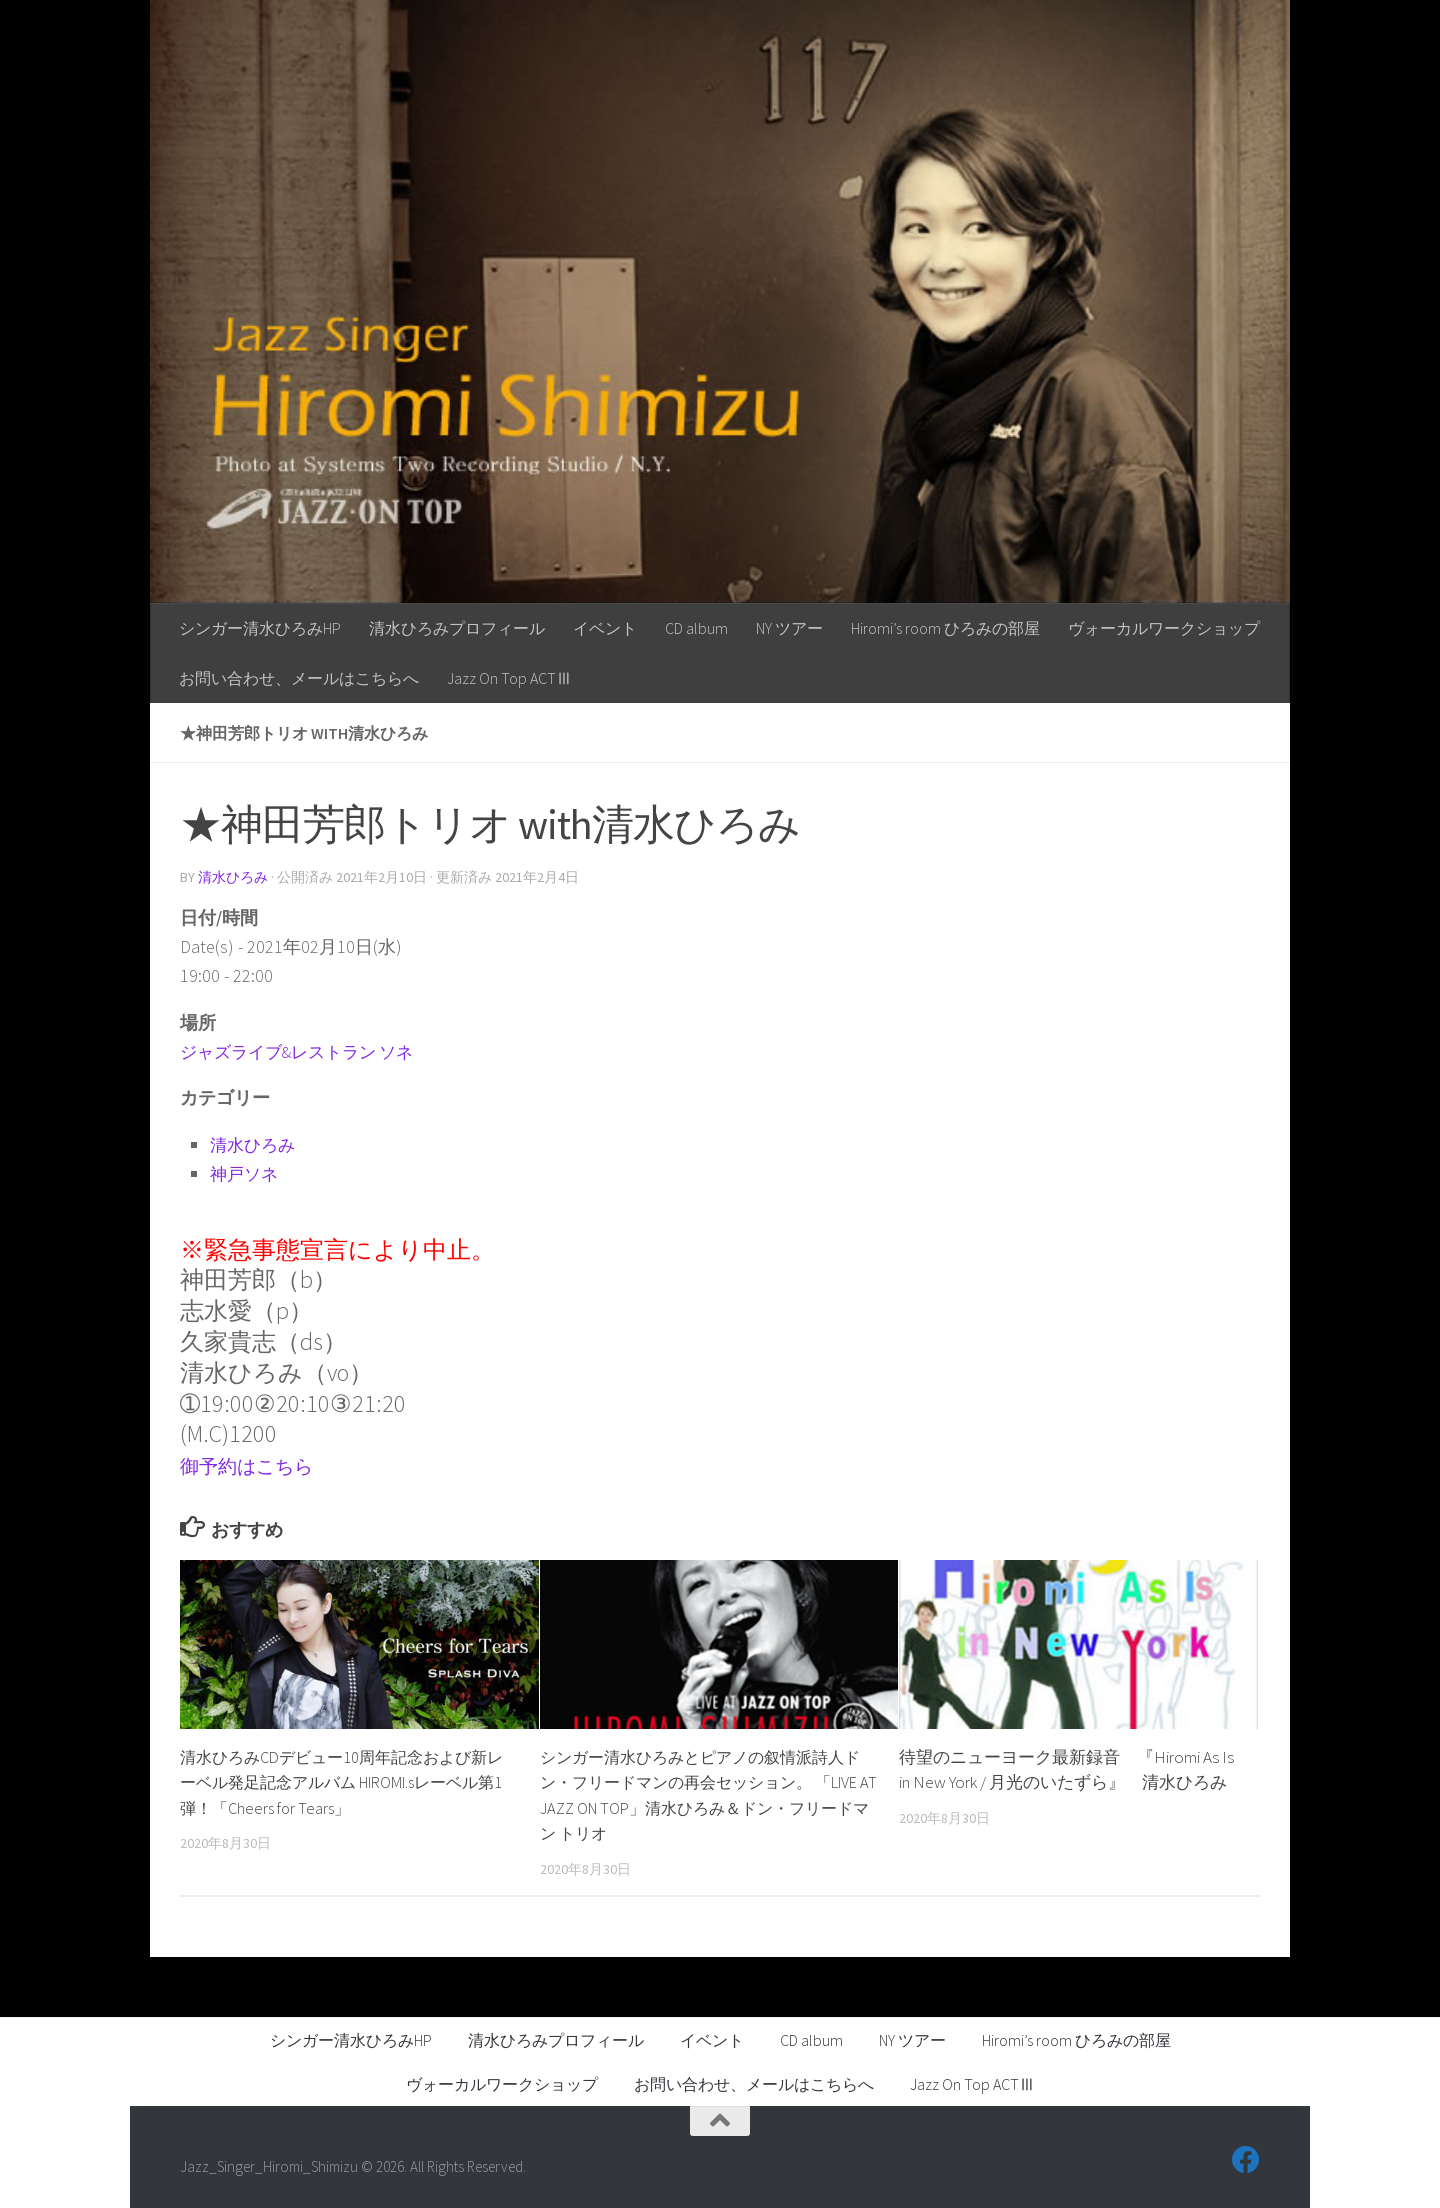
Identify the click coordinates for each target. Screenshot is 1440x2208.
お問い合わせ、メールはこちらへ (299, 678)
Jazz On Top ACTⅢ (509, 678)
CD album (696, 628)
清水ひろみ (233, 877)
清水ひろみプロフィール (457, 628)
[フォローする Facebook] (1246, 2159)
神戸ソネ (246, 1172)
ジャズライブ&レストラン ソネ (304, 1050)
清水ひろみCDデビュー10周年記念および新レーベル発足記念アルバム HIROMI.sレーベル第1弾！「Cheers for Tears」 (343, 1781)
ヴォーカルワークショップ (1164, 628)
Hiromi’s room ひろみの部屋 (945, 628)
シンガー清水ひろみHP (260, 628)
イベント (605, 628)
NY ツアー (789, 628)
